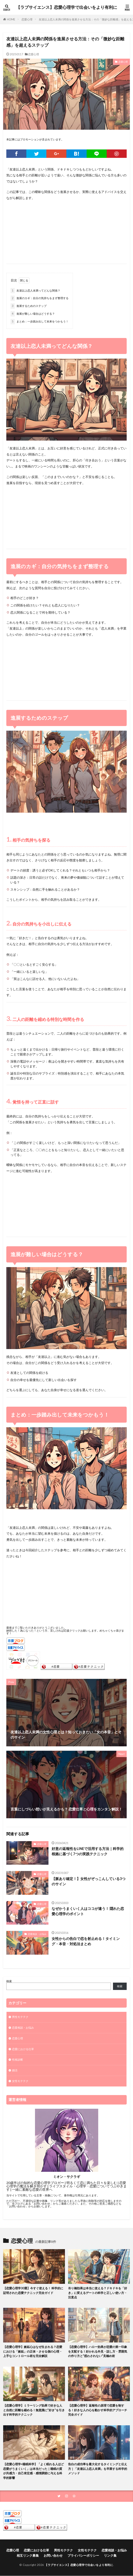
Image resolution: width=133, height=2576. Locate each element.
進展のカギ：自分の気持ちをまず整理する (40, 298)
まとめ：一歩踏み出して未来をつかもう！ (40, 321)
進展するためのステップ (29, 306)
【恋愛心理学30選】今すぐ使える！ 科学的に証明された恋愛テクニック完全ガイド (33, 2290)
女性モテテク (20, 2081)
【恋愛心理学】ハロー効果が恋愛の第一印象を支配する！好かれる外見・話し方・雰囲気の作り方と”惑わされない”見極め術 (97, 2351)
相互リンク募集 (28, 2555)
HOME (11, 19)
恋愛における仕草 (23, 2049)
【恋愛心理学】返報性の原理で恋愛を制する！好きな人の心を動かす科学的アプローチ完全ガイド (97, 2410)
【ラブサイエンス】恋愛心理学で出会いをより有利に (66, 7)
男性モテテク (20, 2017)
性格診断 (17, 2059)
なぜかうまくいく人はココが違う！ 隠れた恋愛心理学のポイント (88, 1911)
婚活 (14, 2070)
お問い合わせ (42, 2203)
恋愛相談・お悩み (37, 1934)
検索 (9, 1981)
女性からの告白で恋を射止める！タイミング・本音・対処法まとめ (86, 1941)
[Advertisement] (66, 230)
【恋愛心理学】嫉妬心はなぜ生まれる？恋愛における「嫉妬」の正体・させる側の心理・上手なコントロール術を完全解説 (32, 2351)
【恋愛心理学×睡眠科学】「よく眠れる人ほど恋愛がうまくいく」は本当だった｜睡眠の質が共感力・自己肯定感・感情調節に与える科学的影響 (33, 2470)
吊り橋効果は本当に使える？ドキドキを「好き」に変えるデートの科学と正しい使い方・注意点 (97, 2292)
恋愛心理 (26, 19)
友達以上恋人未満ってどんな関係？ (35, 290)
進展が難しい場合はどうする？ (33, 314)
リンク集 (110, 2555)
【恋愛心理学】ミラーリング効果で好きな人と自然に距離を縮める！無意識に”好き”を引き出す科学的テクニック (34, 2410)
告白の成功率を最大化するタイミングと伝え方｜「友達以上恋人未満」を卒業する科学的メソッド (97, 2468)
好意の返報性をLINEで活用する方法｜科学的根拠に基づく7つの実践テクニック (88, 1851)
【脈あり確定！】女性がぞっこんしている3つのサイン (88, 1881)
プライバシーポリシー (83, 2555)
